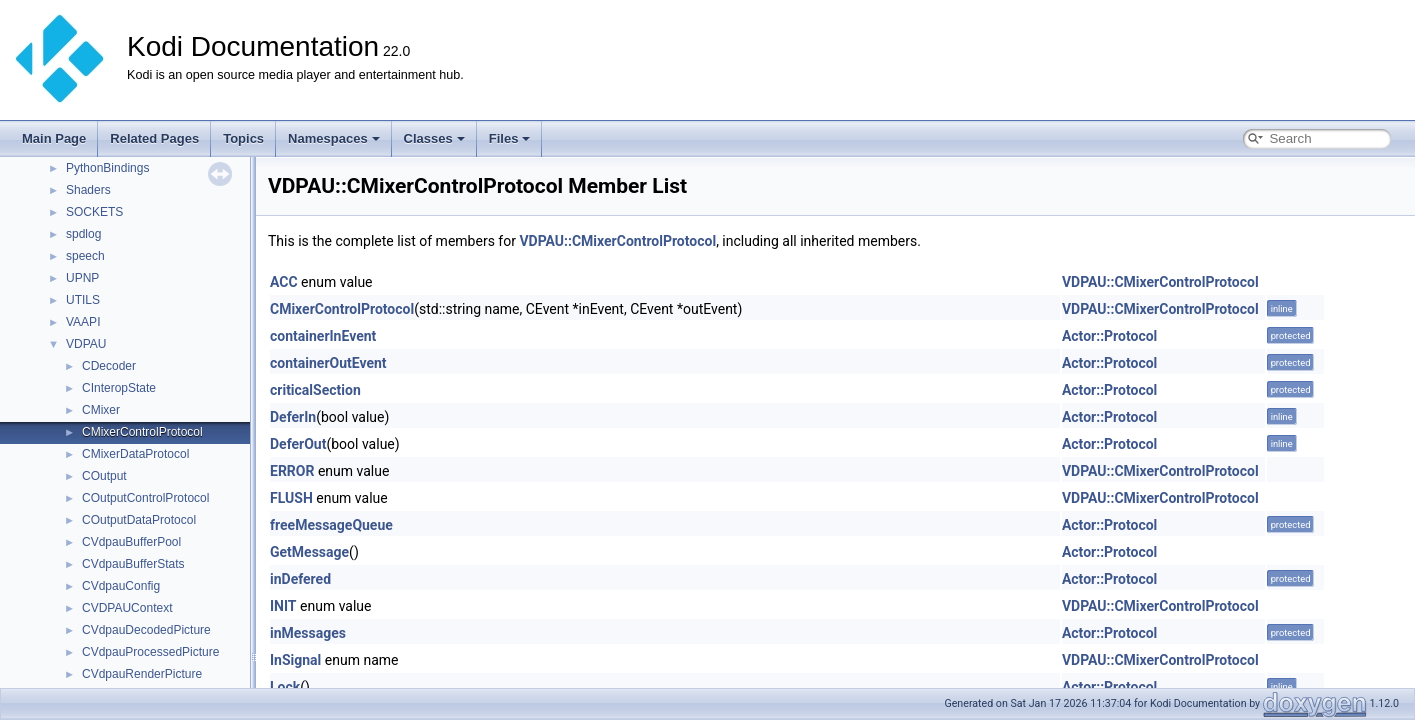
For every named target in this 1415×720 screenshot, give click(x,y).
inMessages (308, 633)
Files (510, 138)
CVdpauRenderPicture (142, 674)
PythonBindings (107, 168)
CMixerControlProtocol (142, 432)
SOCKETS (94, 212)
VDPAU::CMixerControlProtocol (617, 241)
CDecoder (109, 366)
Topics (243, 138)
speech (85, 256)
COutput (104, 476)
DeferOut (298, 444)
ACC (284, 282)
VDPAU (86, 344)
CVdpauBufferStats (133, 564)
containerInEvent (323, 336)
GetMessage (309, 552)
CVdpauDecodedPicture (146, 630)
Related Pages (154, 138)
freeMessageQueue (331, 525)
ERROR (292, 471)
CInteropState (119, 388)
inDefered (300, 579)
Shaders (88, 190)
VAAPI (83, 322)
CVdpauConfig (121, 586)
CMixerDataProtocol (135, 454)
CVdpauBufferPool (131, 542)
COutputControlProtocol (145, 498)
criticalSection (315, 390)
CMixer (101, 410)
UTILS (83, 300)
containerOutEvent (328, 363)
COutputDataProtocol (139, 520)
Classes (434, 138)
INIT (283, 606)
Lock (285, 687)
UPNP (82, 278)
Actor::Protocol (1109, 336)
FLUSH (291, 498)
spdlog (83, 234)
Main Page (54, 138)
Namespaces (334, 138)
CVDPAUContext (127, 608)
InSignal (295, 660)
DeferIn (293, 417)
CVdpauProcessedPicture (150, 652)
